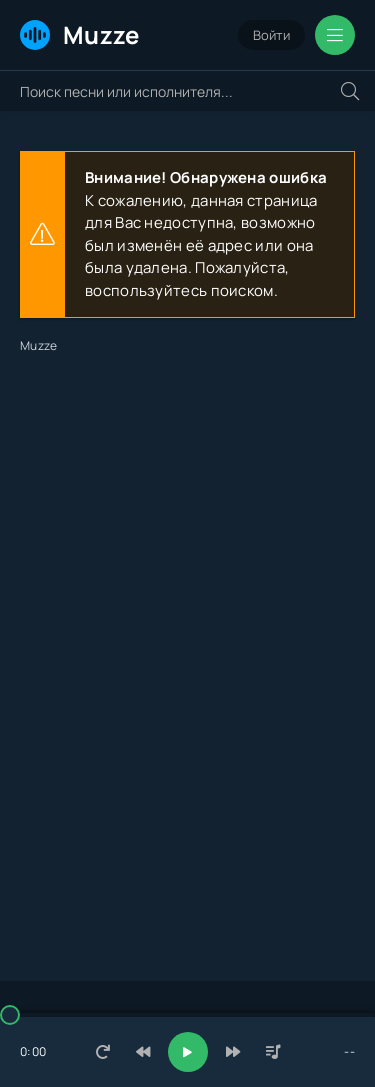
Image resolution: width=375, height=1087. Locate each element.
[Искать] (350, 91)
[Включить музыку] (188, 1052)
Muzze (80, 34)
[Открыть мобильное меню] (335, 35)
